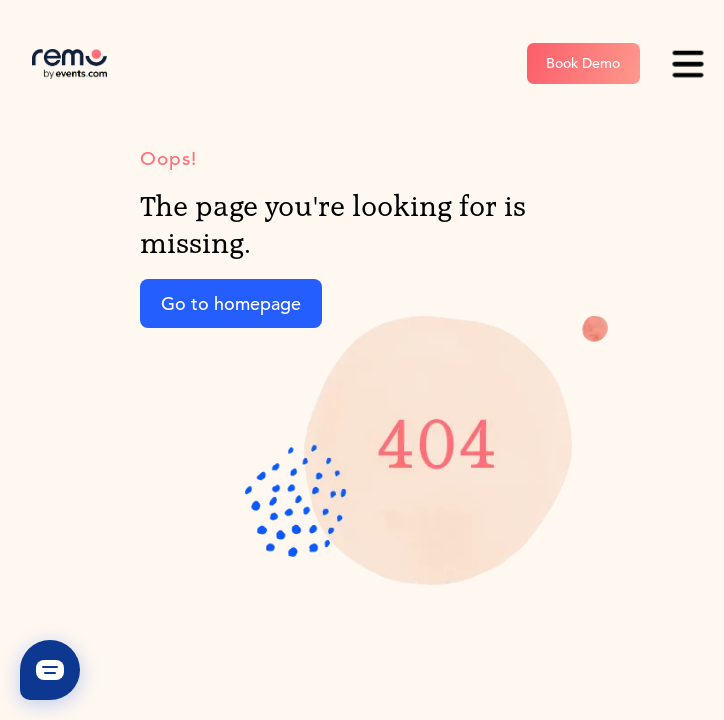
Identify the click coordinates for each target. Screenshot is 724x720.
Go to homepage (231, 303)
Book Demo (583, 63)
